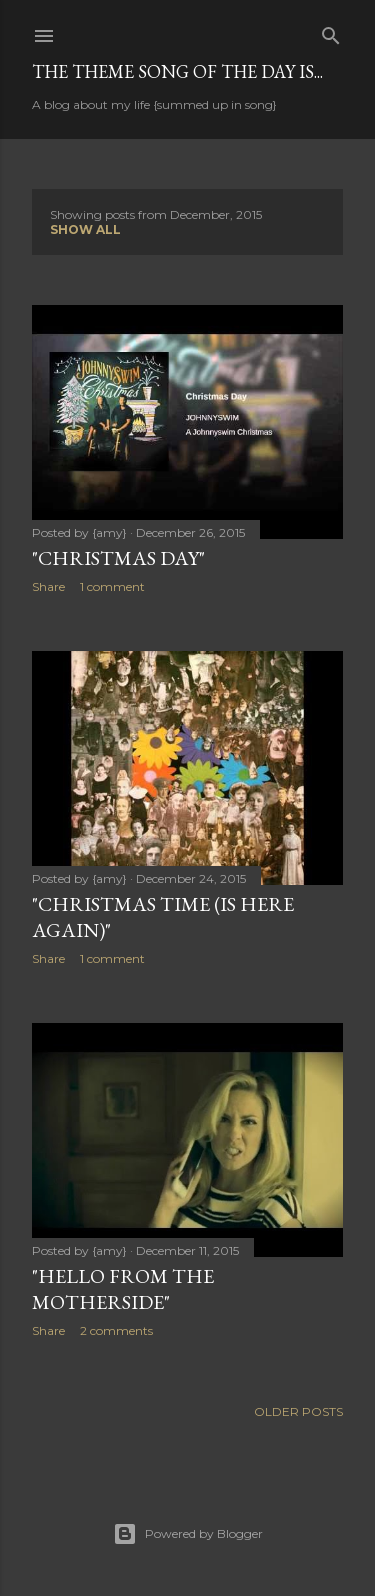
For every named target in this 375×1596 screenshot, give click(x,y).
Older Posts (298, 1411)
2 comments (116, 1330)
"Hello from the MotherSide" (123, 1289)
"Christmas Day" (118, 558)
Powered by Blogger (188, 1534)
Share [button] (48, 586)
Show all (85, 229)
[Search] (331, 31)
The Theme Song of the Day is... (177, 71)
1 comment (112, 586)
